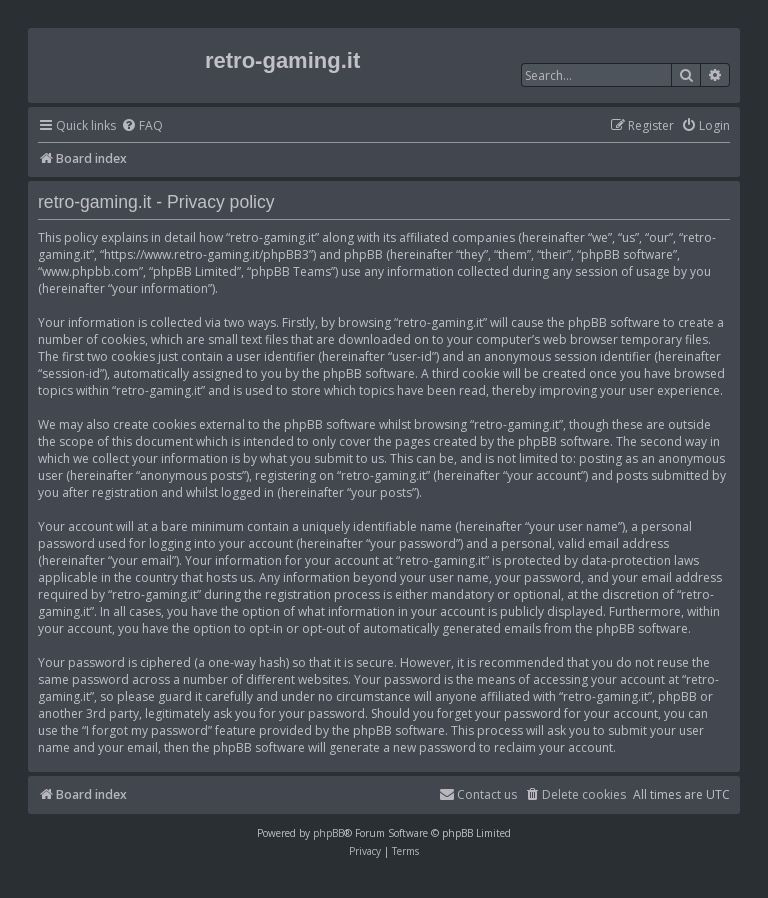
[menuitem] (142, 126)
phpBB (328, 833)
